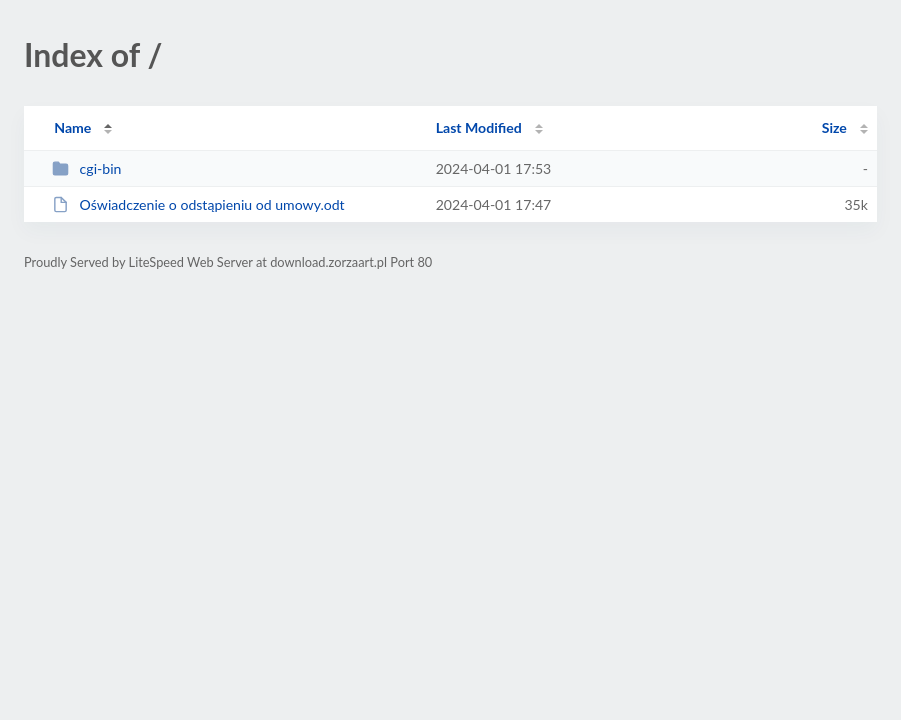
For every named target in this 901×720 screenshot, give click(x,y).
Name (72, 127)
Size (834, 127)
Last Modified (479, 127)
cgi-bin (86, 168)
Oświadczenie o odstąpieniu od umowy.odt (198, 204)
